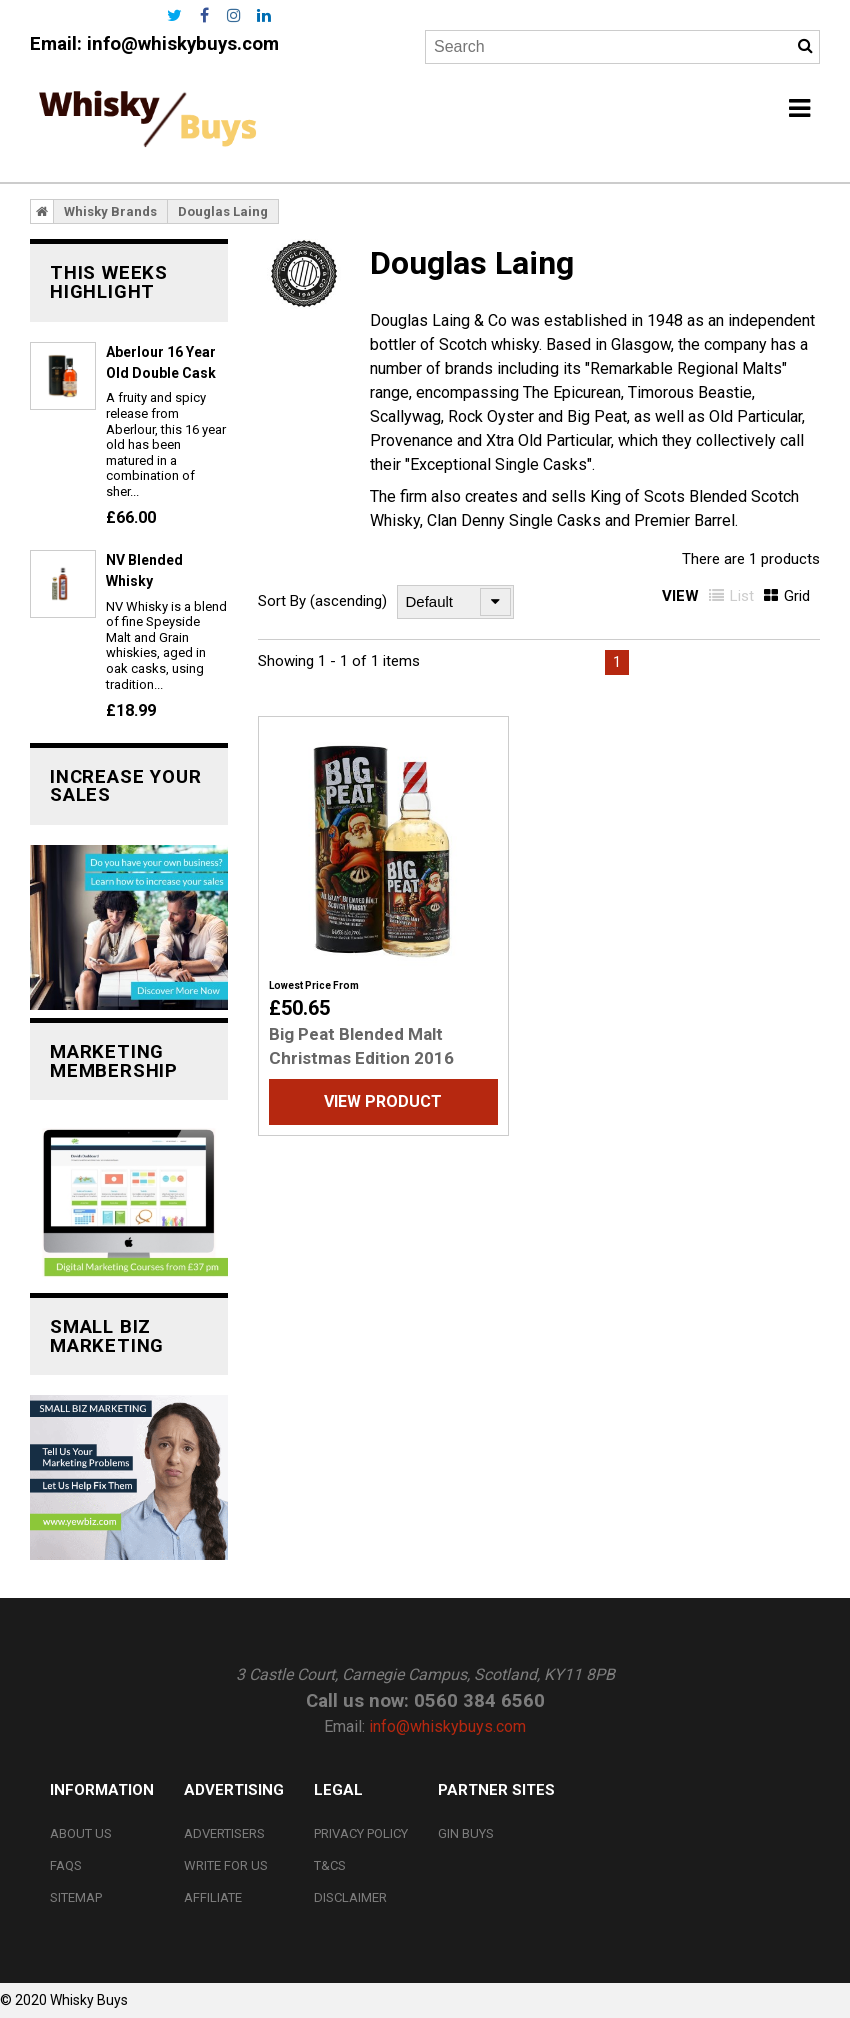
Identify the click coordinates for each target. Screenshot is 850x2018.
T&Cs (330, 1865)
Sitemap (76, 1897)
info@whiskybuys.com (183, 44)
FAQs (66, 1865)
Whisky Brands (110, 211)
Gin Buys (466, 1833)
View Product (383, 1101)
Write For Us (226, 1865)
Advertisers (224, 1833)
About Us (81, 1833)
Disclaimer (350, 1897)
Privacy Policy (361, 1833)
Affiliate (213, 1897)
